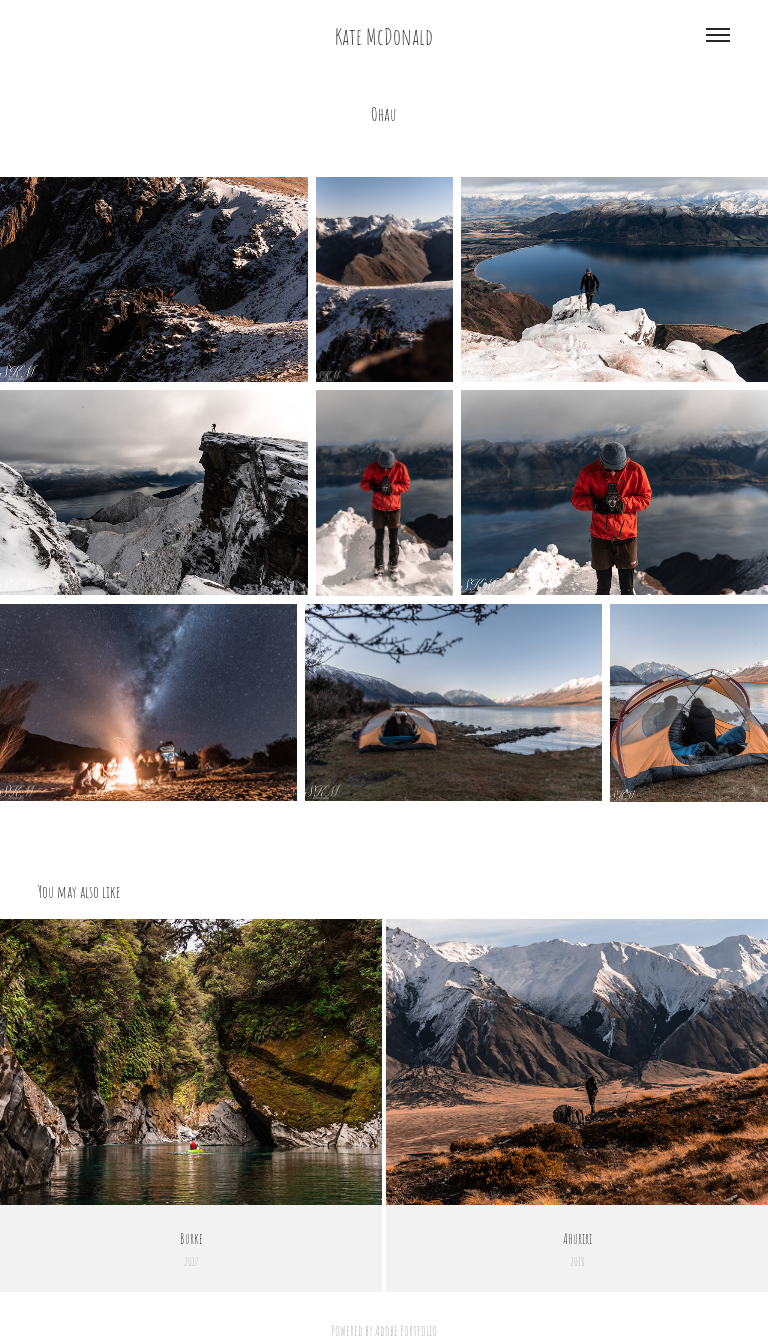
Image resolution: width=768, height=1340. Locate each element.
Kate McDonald (384, 35)
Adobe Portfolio (406, 1330)
